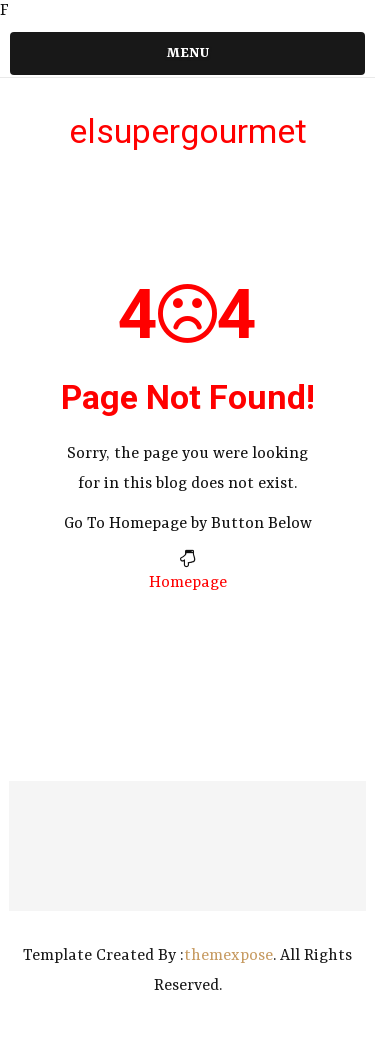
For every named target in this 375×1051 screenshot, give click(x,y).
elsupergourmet (188, 131)
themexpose (228, 956)
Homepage (188, 583)
